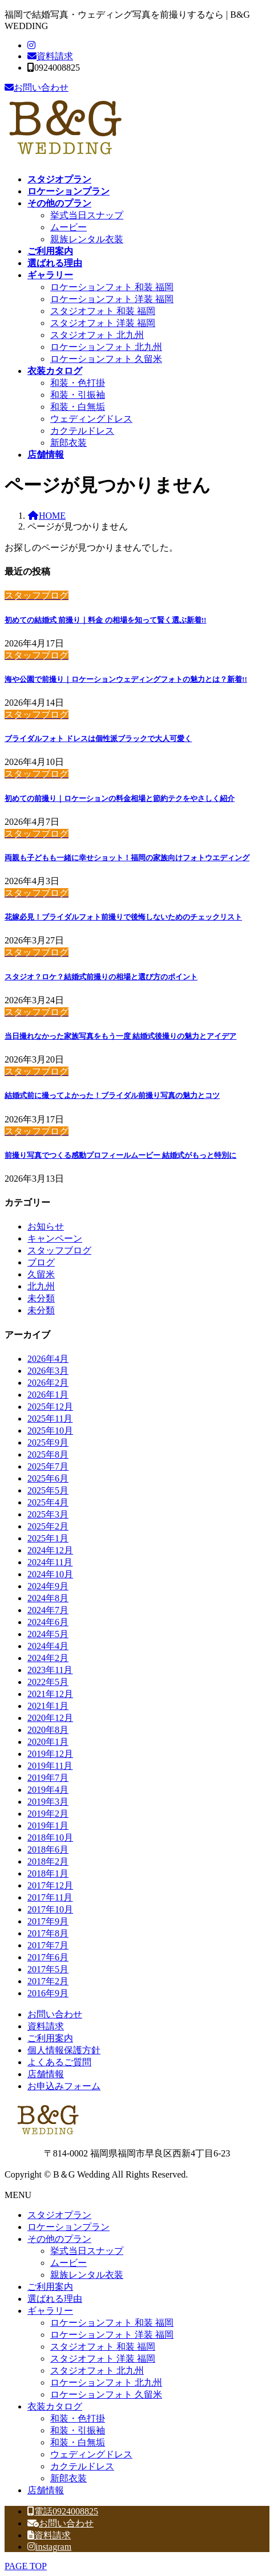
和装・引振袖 (77, 395)
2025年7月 (47, 1466)
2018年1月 (47, 1873)
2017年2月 (47, 1981)
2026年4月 (47, 1359)
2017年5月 (47, 1969)
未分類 (41, 1298)
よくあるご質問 (59, 2062)
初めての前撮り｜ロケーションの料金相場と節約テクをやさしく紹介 (120, 798)
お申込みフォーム (63, 2086)
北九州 (41, 1286)
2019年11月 (49, 1766)
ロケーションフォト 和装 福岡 (112, 287)
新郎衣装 (68, 442)
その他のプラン (59, 2239)
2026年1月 (47, 1394)
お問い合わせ (36, 87)
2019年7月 (47, 1778)
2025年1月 (47, 1538)
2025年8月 (47, 1454)
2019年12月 (50, 1754)
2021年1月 (47, 1706)
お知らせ (45, 1226)
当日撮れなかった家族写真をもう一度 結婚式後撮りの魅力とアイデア (120, 1036)
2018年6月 (47, 1849)
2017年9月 (47, 1921)
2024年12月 (50, 1550)
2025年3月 (47, 1514)
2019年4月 (47, 1789)
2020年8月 (47, 1730)
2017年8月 (47, 1933)
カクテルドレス (82, 431)
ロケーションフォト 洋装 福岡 (112, 299)
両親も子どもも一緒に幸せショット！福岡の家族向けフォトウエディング (127, 857)
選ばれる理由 (54, 2299)
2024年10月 (50, 1574)
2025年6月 (47, 1478)
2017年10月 (50, 1909)
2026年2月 (47, 1382)
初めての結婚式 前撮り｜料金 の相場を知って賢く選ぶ (105, 620)
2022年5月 (47, 1682)
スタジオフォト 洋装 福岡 (102, 323)
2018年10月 (50, 1837)
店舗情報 (45, 2074)
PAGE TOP (26, 2566)
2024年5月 (47, 1634)
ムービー (68, 227)
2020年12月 (50, 1718)
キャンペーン (54, 1238)
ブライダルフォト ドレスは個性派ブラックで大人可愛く (98, 738)
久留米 (41, 1274)
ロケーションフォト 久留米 (106, 359)
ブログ (41, 1262)
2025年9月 (47, 1442)
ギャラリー (50, 2310)
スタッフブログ (59, 1250)
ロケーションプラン (68, 2227)
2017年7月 (47, 1945)
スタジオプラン (59, 2215)
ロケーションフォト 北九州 (106, 347)
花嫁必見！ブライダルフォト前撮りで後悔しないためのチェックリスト (123, 917)
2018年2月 (47, 1861)
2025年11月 (49, 1418)
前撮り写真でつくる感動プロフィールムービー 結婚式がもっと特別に (120, 1155)
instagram (49, 2546)
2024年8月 (47, 1598)
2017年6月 (47, 1957)
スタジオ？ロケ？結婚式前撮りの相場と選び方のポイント (101, 976)
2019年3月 (47, 1801)
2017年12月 (50, 1885)
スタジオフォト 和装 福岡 (102, 311)
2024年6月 (47, 1622)
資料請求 (50, 56)
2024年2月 (47, 1658)
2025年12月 (50, 1406)
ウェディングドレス (91, 419)
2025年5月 (47, 1490)
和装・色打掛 (77, 383)
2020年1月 (47, 1742)
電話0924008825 (62, 2511)
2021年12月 (50, 1694)
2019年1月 (47, 1825)
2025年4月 (47, 1502)
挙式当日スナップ (86, 215)
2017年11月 (49, 1897)
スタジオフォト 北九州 (97, 335)
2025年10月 (50, 1430)
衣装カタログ (54, 2406)
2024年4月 (47, 1646)
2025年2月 (47, 1526)
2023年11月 (49, 1670)
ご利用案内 (50, 2038)
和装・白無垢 (77, 407)
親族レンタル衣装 (86, 239)
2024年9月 (47, 1586)
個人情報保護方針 (63, 2050)
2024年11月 (49, 1562)
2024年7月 (47, 1610)
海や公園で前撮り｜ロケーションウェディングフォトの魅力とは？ (126, 679)
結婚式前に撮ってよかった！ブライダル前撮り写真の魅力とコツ (112, 1095)
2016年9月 (47, 1993)
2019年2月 (47, 1813)
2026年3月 (47, 1371)
